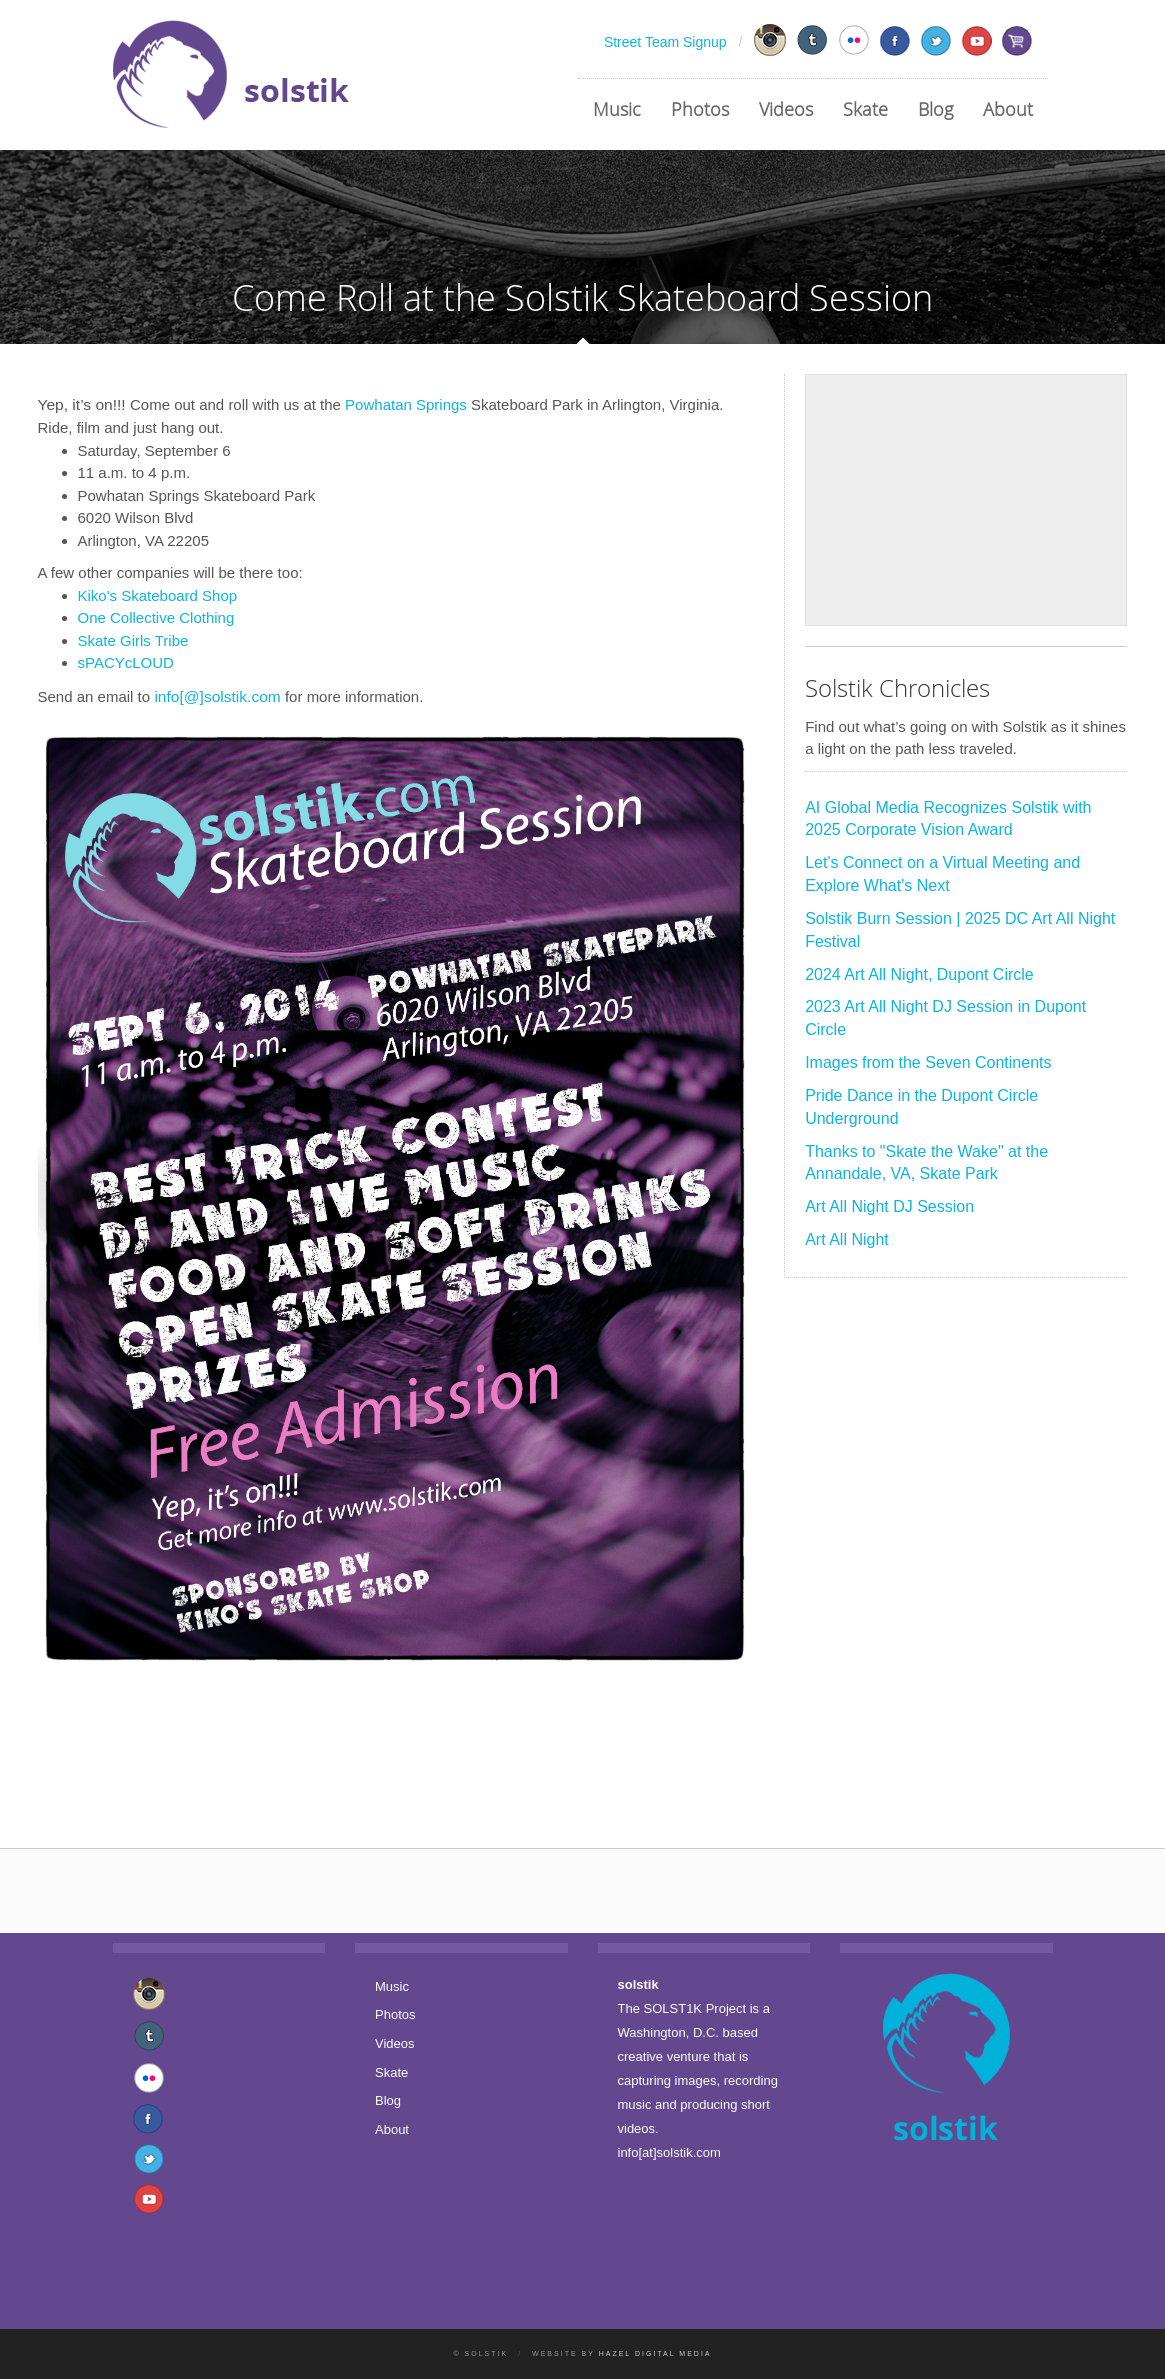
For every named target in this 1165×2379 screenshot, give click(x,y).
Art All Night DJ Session (889, 1206)
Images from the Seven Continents (928, 1062)
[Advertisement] (966, 500)
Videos (786, 109)
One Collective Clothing (156, 617)
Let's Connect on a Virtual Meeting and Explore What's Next (942, 874)
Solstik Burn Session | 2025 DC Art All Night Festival (960, 930)
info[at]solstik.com (669, 2152)
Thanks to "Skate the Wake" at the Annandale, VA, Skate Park (926, 1163)
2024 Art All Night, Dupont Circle (919, 974)
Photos (700, 109)
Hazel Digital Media (655, 2353)
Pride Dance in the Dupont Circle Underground (921, 1107)
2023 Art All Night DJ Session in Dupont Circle (945, 1018)
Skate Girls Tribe (133, 640)
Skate (865, 109)
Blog (935, 109)
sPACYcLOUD (126, 662)
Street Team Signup (665, 42)
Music (617, 109)
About (1008, 109)
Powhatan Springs (406, 404)
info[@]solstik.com (217, 696)
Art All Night (847, 1239)
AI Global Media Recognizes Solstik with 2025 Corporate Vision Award (948, 819)
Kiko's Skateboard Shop (158, 595)
